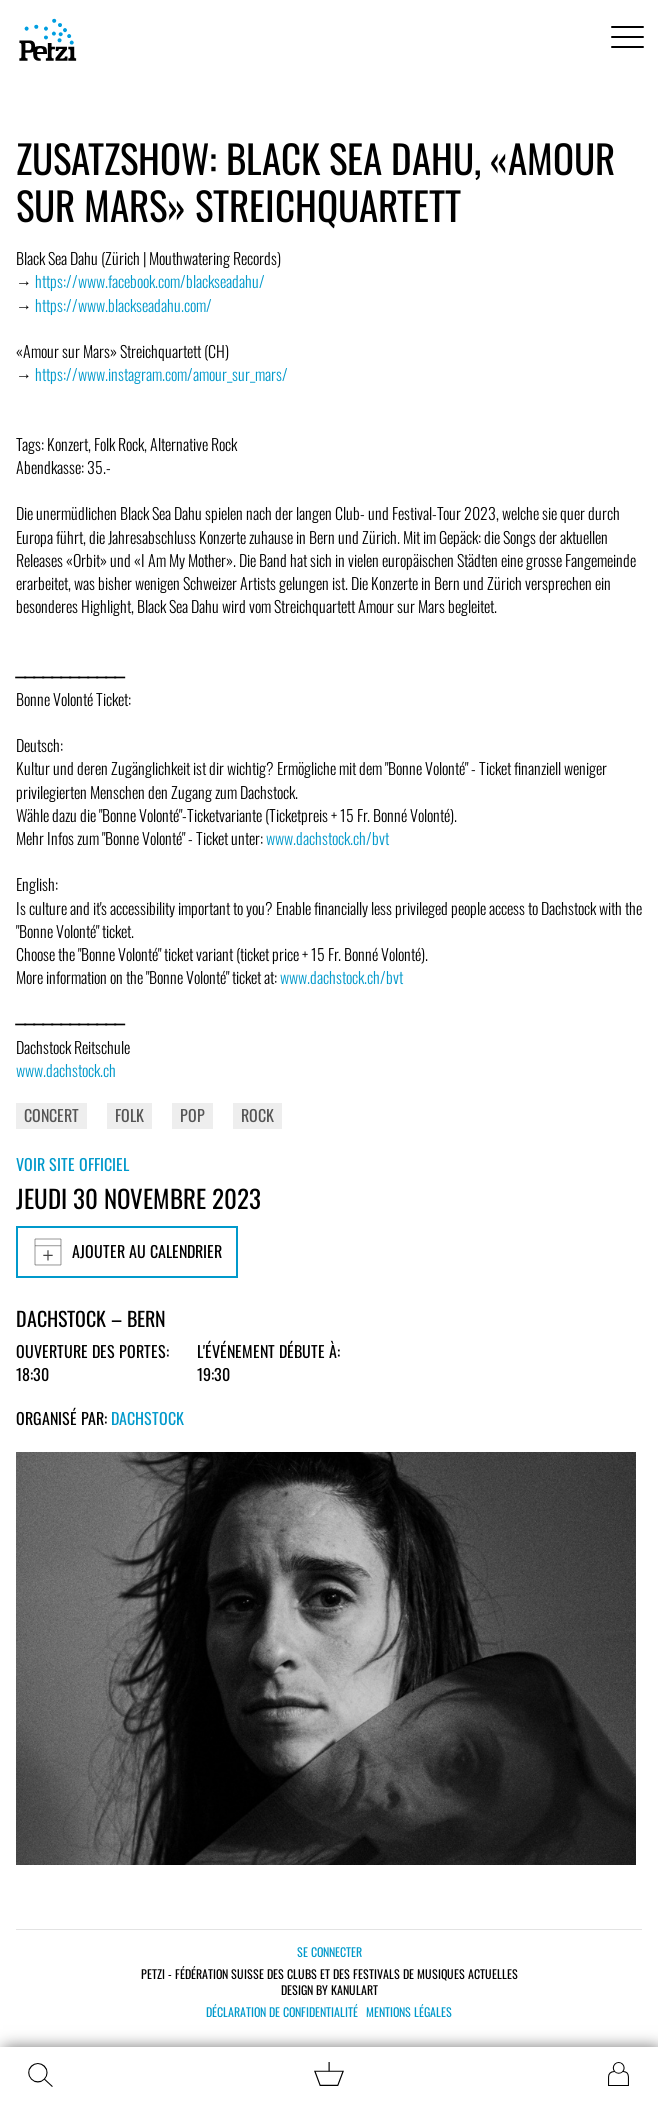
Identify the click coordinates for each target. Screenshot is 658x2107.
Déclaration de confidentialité (282, 2012)
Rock (257, 1115)
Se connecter (329, 1951)
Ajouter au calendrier (127, 1252)
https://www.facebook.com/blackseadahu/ (150, 281)
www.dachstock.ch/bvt (327, 838)
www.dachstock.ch (66, 1070)
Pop (192, 1115)
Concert (51, 1115)
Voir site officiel (72, 1164)
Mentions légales (409, 2012)
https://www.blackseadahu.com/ (123, 305)
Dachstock (147, 1418)
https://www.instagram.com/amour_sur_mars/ (161, 374)
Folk (129, 1115)
